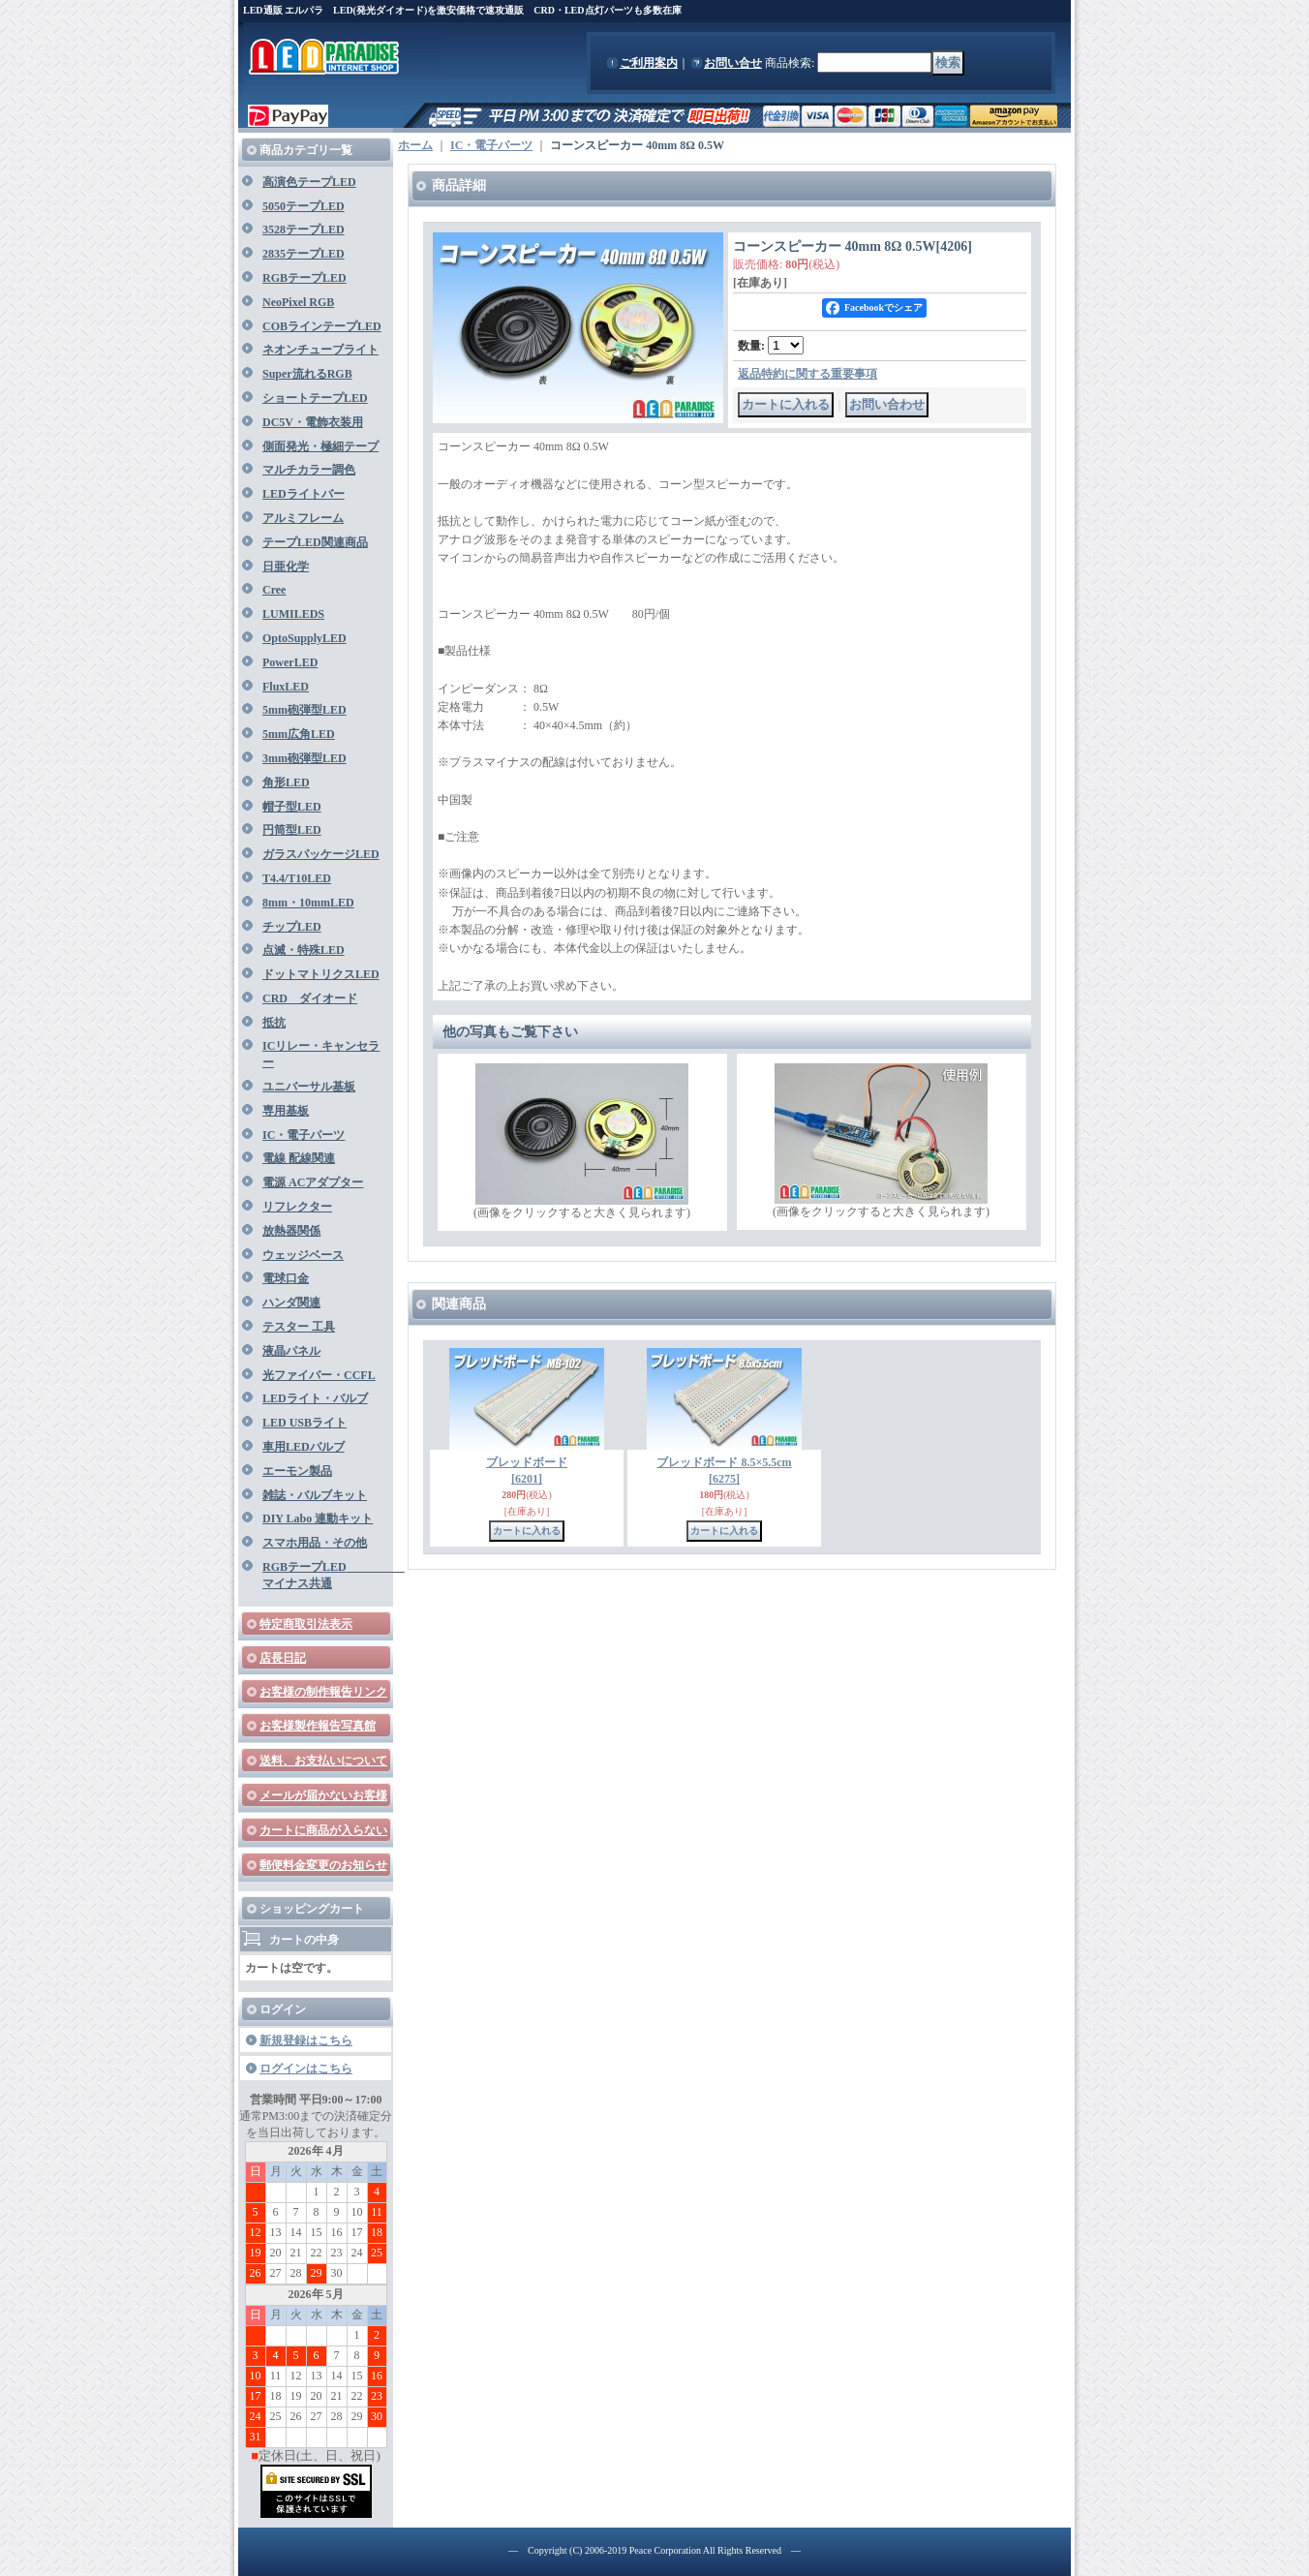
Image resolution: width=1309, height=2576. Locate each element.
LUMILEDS (293, 614)
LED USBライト (304, 1422)
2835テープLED (303, 254)
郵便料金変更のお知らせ (323, 1865)
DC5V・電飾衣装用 (312, 422)
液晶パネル (291, 1351)
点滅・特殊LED (303, 950)
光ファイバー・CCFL (319, 1375)
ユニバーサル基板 (308, 1086)
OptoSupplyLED (304, 638)
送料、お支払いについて (323, 1760)
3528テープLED (303, 229)
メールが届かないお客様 (323, 1795)
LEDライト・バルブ (315, 1398)
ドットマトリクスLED (321, 974)
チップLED (291, 927)
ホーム (415, 145)
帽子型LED (291, 806)
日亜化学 (285, 566)
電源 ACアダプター (312, 1182)
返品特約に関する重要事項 (807, 374)
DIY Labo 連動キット (317, 1518)
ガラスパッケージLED (321, 854)
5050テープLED (303, 206)
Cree (274, 590)
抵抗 (274, 1022)
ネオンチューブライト (320, 349)
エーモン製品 (297, 1471)
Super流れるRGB (307, 374)
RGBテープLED (304, 278)
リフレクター (297, 1206)
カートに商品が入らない (323, 1830)
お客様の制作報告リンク (323, 1692)
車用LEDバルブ (303, 1447)
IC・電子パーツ (303, 1135)
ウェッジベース (303, 1255)
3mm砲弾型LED (304, 758)
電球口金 (285, 1278)
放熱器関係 (291, 1231)
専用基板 (285, 1111)
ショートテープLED (315, 398)
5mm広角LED (298, 734)
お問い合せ (733, 63)
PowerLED (290, 662)
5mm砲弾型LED (304, 710)
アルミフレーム (303, 518)
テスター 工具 (298, 1327)
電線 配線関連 (298, 1158)
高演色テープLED (309, 182)
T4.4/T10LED (296, 878)
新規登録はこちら (305, 2040)
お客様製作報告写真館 (317, 1726)
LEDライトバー (303, 494)
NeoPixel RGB (298, 302)
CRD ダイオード (309, 998)
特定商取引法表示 (305, 1624)
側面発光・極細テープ (320, 446)
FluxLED (285, 686)
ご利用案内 (649, 63)
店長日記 (282, 1658)
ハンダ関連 (291, 1302)
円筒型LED (291, 830)
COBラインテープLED (321, 326)
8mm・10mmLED (308, 902)
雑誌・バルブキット (314, 1495)
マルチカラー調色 (308, 469)
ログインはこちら (305, 2068)
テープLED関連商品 (315, 542)
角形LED (286, 782)
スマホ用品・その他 (314, 1542)
